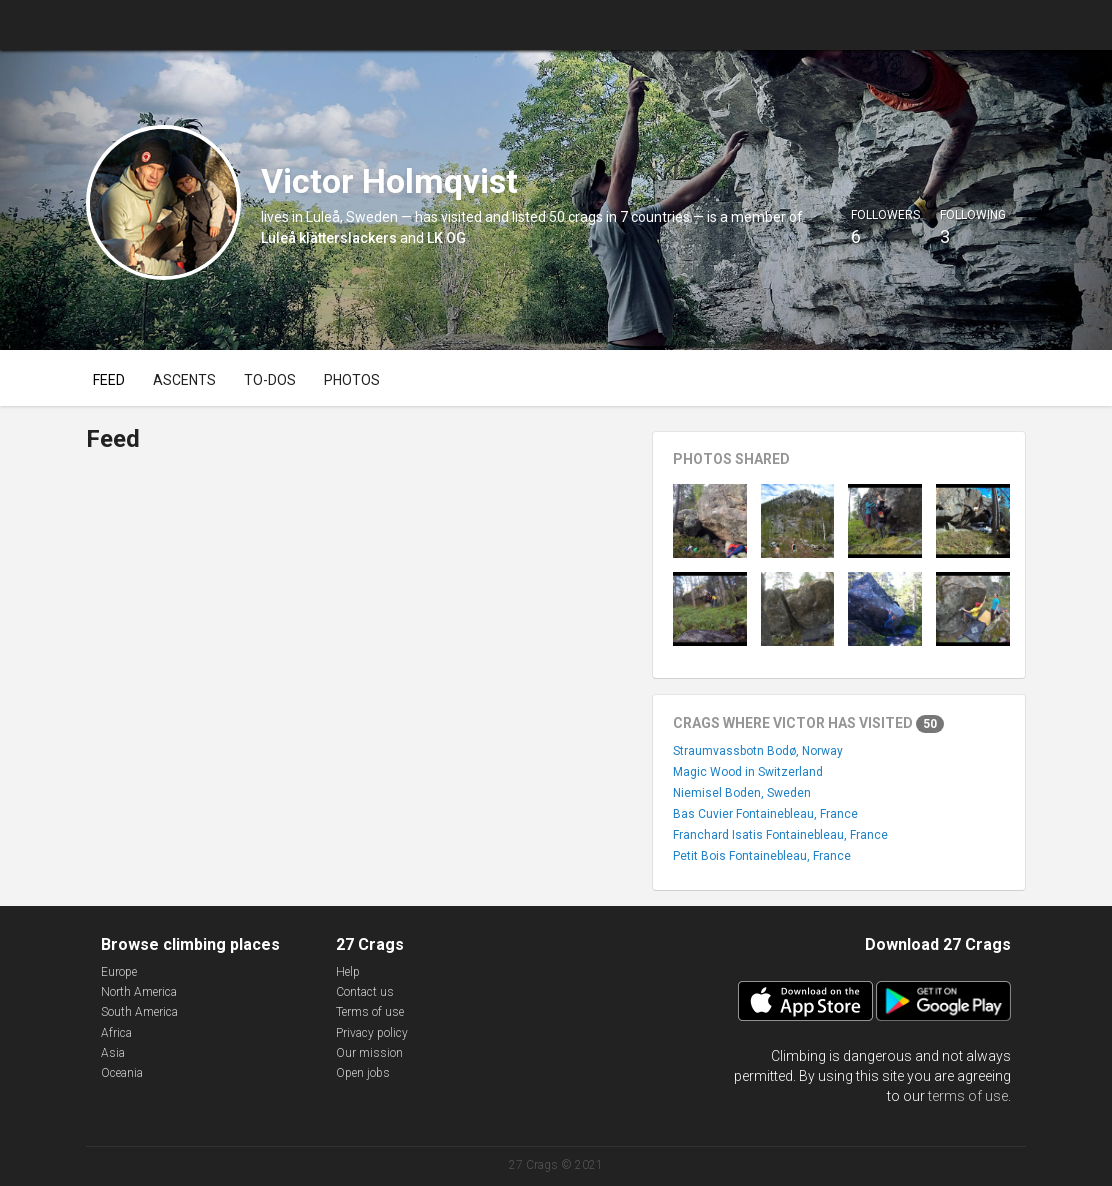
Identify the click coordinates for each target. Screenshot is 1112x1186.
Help (348, 972)
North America (139, 992)
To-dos (270, 380)
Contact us (365, 992)
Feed (109, 380)
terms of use (968, 1096)
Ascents (184, 380)
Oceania (122, 1073)
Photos (352, 380)
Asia (113, 1053)
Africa (116, 1033)
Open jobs (363, 1073)
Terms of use (370, 1012)
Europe (119, 972)
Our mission (369, 1053)
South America (139, 1012)
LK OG (446, 238)
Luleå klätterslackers (329, 238)
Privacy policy (372, 1033)
